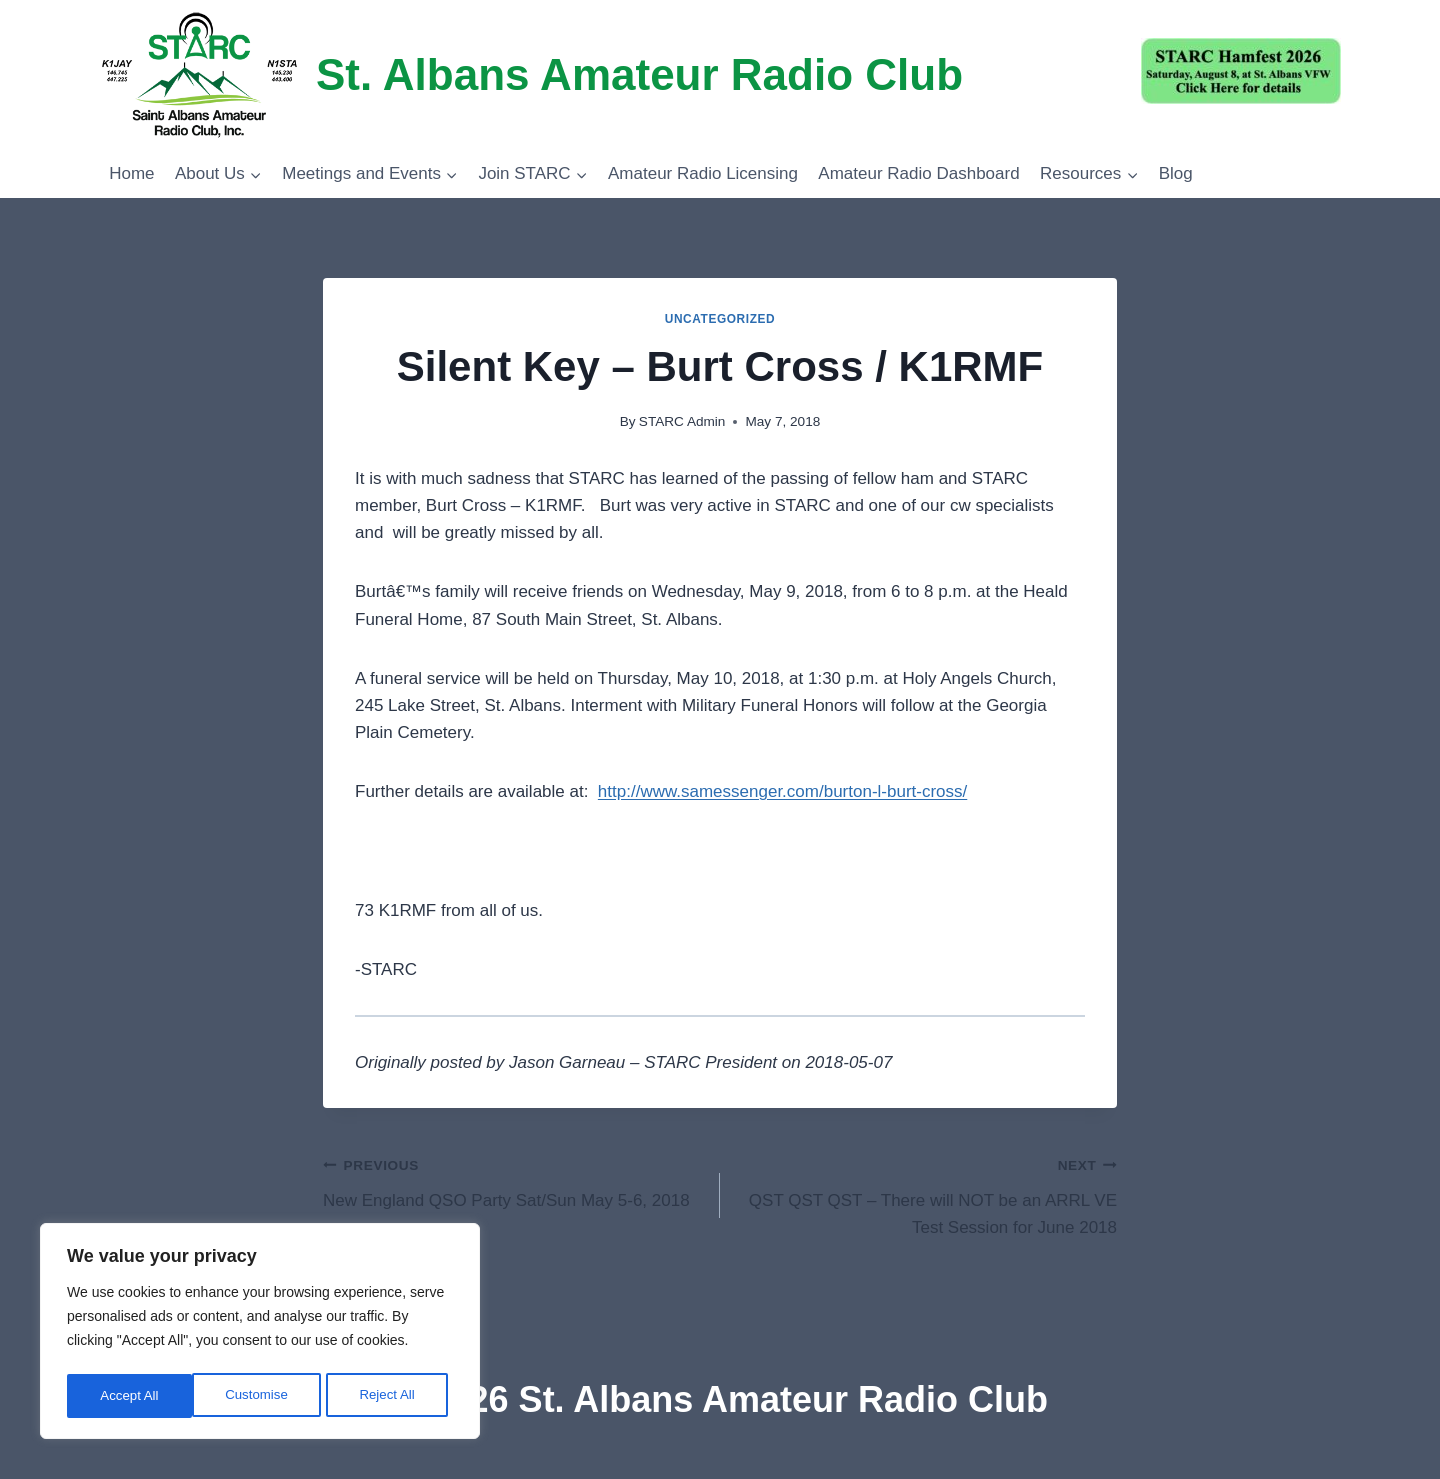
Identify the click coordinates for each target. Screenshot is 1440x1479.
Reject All (262, 1396)
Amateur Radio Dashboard (918, 173)
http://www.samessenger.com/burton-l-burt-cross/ (782, 791)
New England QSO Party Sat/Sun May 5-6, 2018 (513, 1180)
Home (131, 173)
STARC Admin (682, 421)
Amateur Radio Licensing (703, 173)
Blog (1176, 173)
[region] (260, 1334)
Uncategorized (720, 319)
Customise (131, 1396)
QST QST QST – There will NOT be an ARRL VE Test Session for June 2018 (927, 1194)
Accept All (391, 1396)
